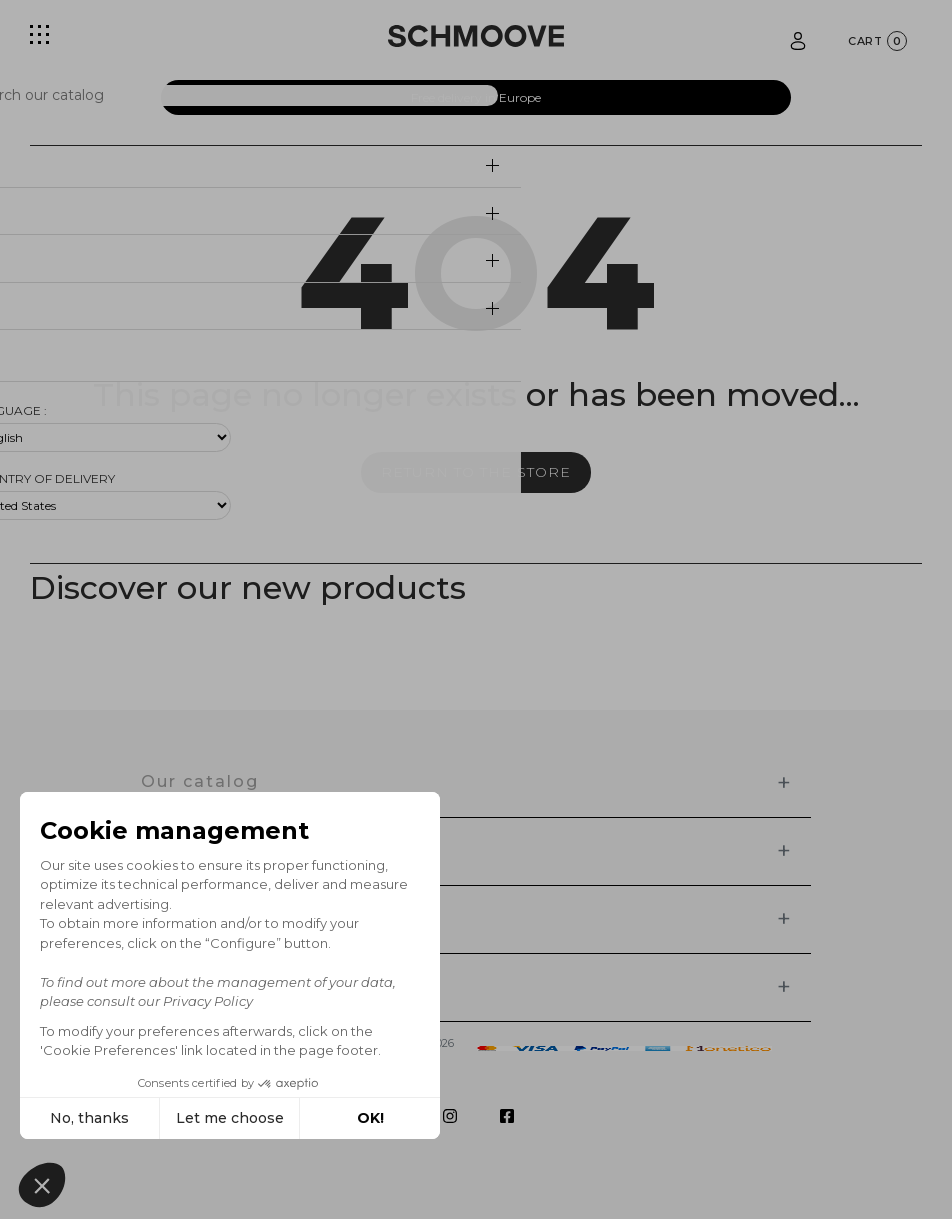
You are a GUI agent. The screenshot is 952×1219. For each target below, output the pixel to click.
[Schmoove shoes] (476, 36)
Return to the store (476, 472)
